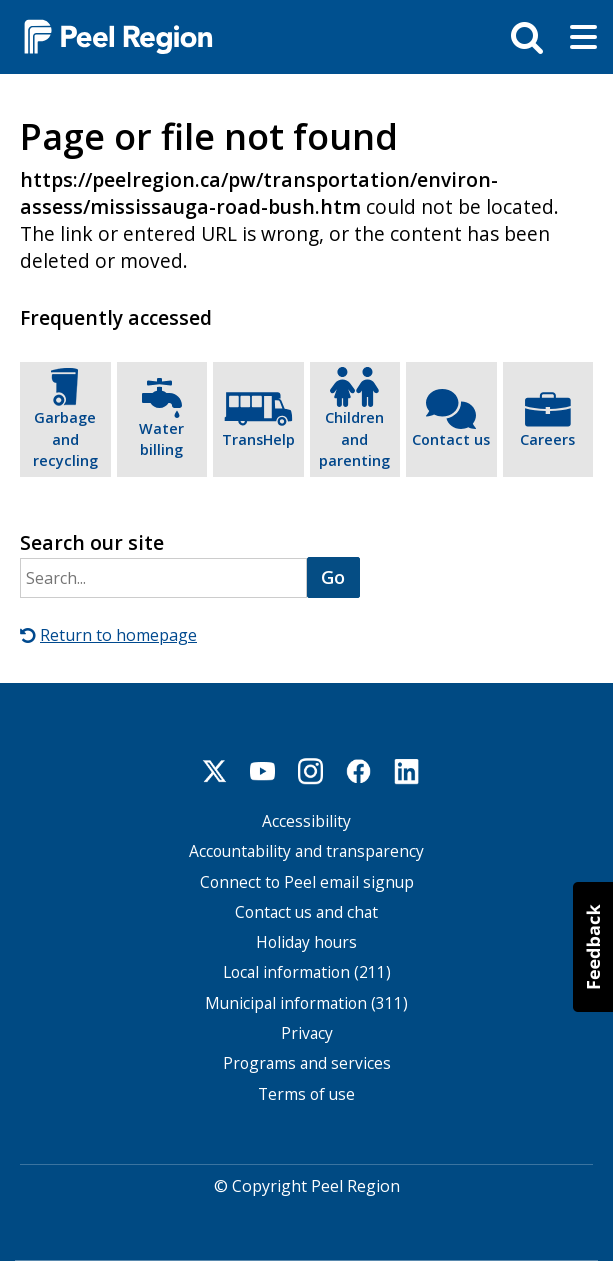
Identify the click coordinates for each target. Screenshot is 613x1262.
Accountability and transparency (306, 851)
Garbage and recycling (65, 439)
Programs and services (307, 1063)
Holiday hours (306, 942)
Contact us (451, 439)
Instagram (311, 771)
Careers (547, 439)
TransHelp (258, 439)
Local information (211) (307, 972)
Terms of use (306, 1093)
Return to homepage (118, 635)
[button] (593, 947)
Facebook (359, 771)
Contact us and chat (306, 912)
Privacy (307, 1033)
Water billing (161, 439)
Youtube (263, 771)
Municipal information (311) (306, 1003)
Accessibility (306, 821)
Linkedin (407, 771)
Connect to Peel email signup (307, 881)
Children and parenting (354, 439)
